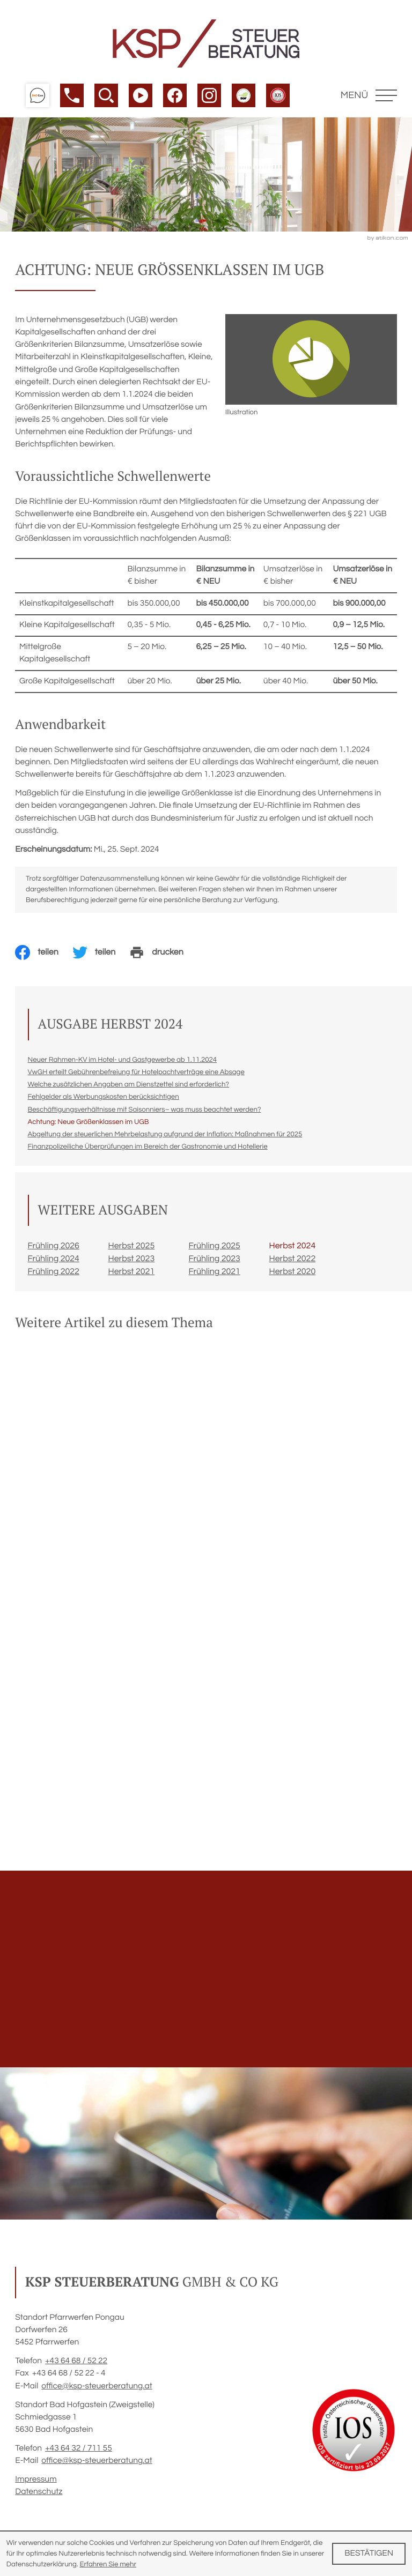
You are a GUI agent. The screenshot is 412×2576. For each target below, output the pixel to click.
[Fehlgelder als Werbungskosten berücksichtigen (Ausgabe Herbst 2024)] (103, 1100)
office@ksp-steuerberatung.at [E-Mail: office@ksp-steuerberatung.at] (96, 2389)
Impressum (35, 2482)
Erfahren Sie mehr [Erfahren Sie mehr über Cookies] (107, 2564)
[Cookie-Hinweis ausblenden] (369, 2554)
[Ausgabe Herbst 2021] (148, 1275)
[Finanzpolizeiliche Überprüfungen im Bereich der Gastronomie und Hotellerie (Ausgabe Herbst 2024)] (148, 1149)
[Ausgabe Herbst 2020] (309, 1275)
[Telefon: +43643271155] (78, 2452)
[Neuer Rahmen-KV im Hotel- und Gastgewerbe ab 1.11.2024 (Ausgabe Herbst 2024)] (122, 1063)
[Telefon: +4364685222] (76, 2364)
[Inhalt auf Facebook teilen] (43, 955)
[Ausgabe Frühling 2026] (68, 1249)
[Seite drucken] (163, 955)
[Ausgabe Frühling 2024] (68, 1262)
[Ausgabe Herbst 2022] (309, 1262)
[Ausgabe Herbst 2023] (148, 1262)
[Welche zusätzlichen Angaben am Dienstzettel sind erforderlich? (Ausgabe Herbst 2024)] (128, 1087)
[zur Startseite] (206, 43)
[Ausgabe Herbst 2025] (148, 1249)
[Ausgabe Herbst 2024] (309, 1249)
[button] (37, 95)
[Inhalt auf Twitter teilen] (101, 955)
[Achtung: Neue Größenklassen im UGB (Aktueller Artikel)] (88, 1125)
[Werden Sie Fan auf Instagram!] (209, 95)
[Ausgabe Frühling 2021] (229, 1275)
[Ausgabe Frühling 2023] (229, 1262)
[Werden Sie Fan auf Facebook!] (175, 95)
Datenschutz (38, 2495)
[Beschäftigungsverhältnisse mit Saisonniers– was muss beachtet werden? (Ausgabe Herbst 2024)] (144, 1112)
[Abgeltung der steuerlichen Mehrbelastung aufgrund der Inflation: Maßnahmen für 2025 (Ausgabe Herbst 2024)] (165, 1137)
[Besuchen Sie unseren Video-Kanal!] (140, 95)
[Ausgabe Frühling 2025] (229, 1249)
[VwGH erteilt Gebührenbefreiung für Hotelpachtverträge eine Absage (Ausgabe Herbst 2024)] (136, 1075)
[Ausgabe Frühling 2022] (68, 1275)
